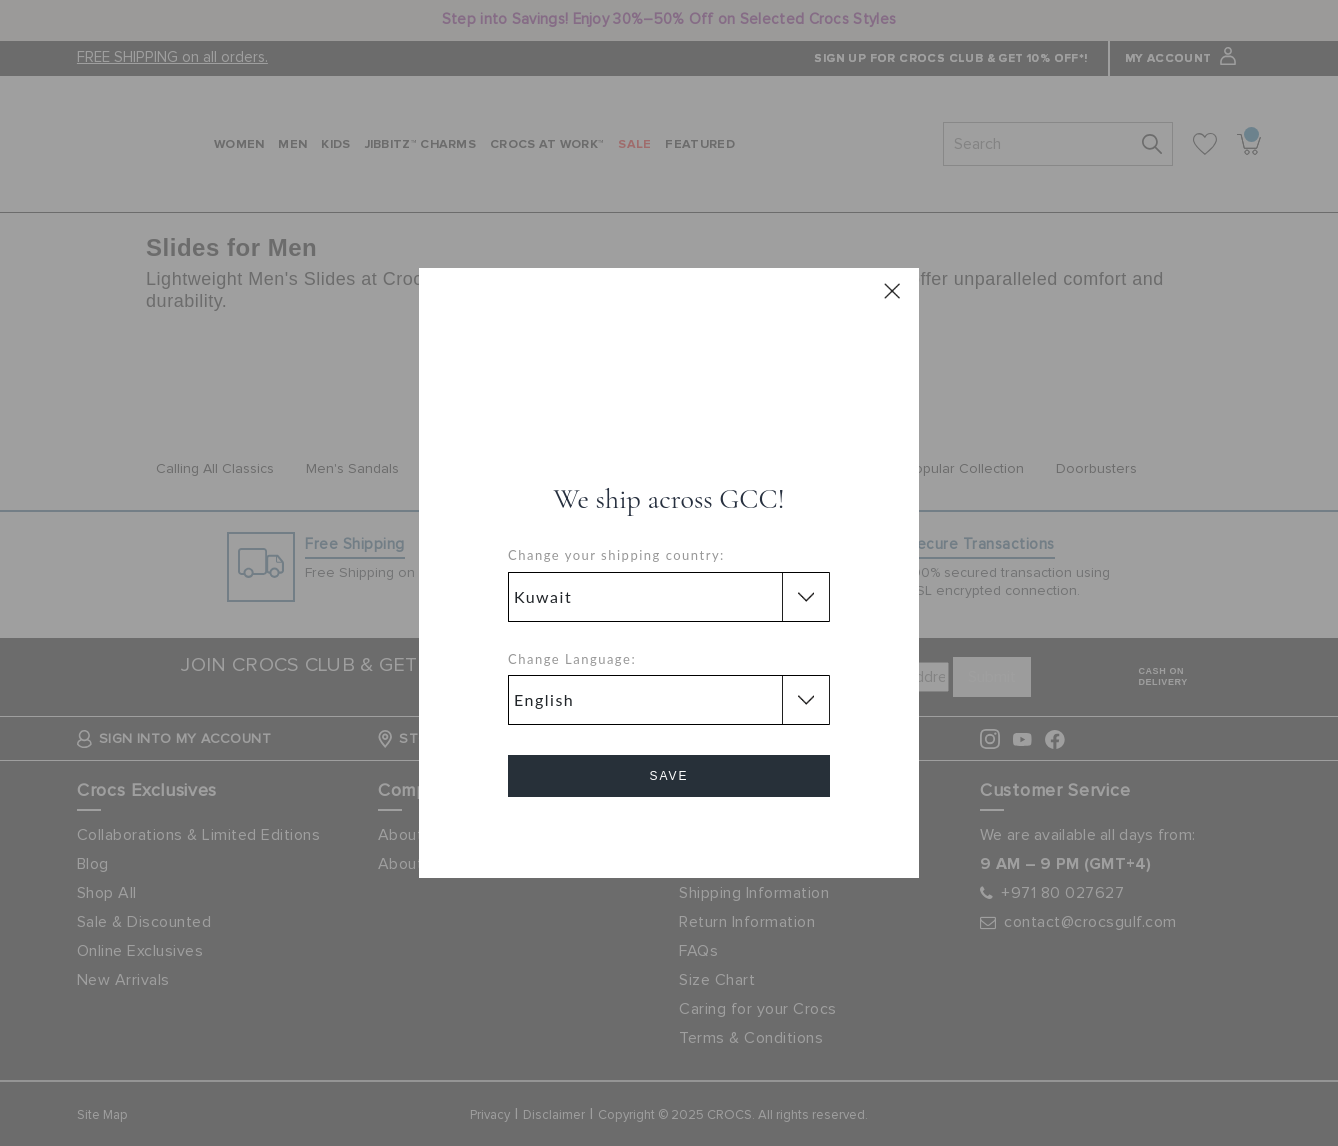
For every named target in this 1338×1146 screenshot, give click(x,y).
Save (668, 776)
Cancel (669, 832)
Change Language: (572, 659)
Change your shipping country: (616, 555)
